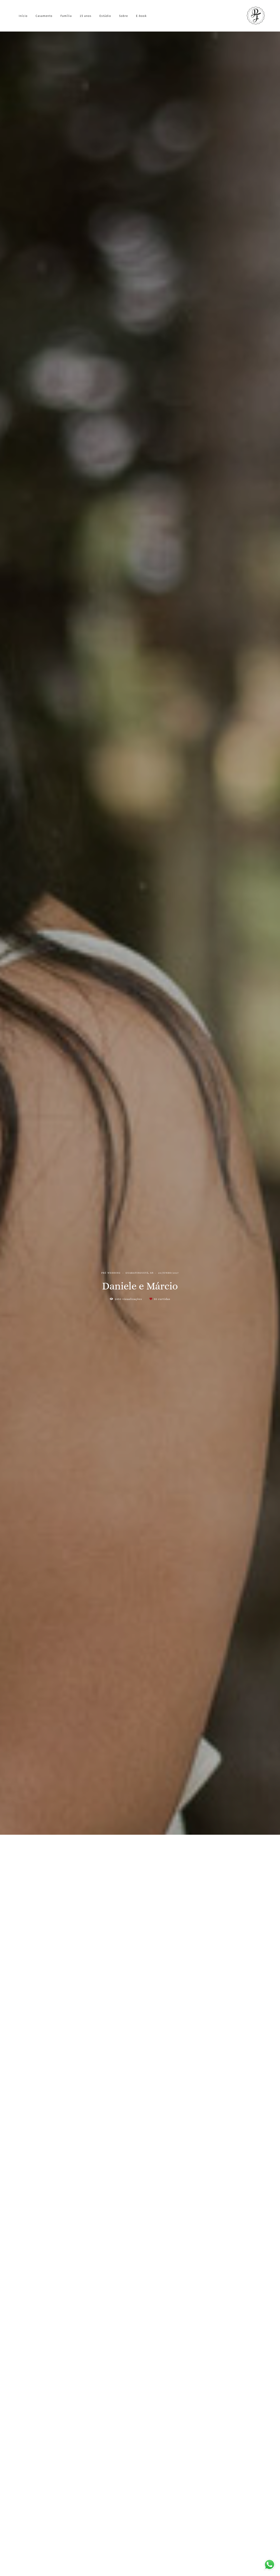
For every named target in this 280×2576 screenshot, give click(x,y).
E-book (141, 16)
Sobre (123, 16)
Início (23, 16)
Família (66, 16)
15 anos (85, 16)
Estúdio (105, 16)
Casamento (44, 16)
